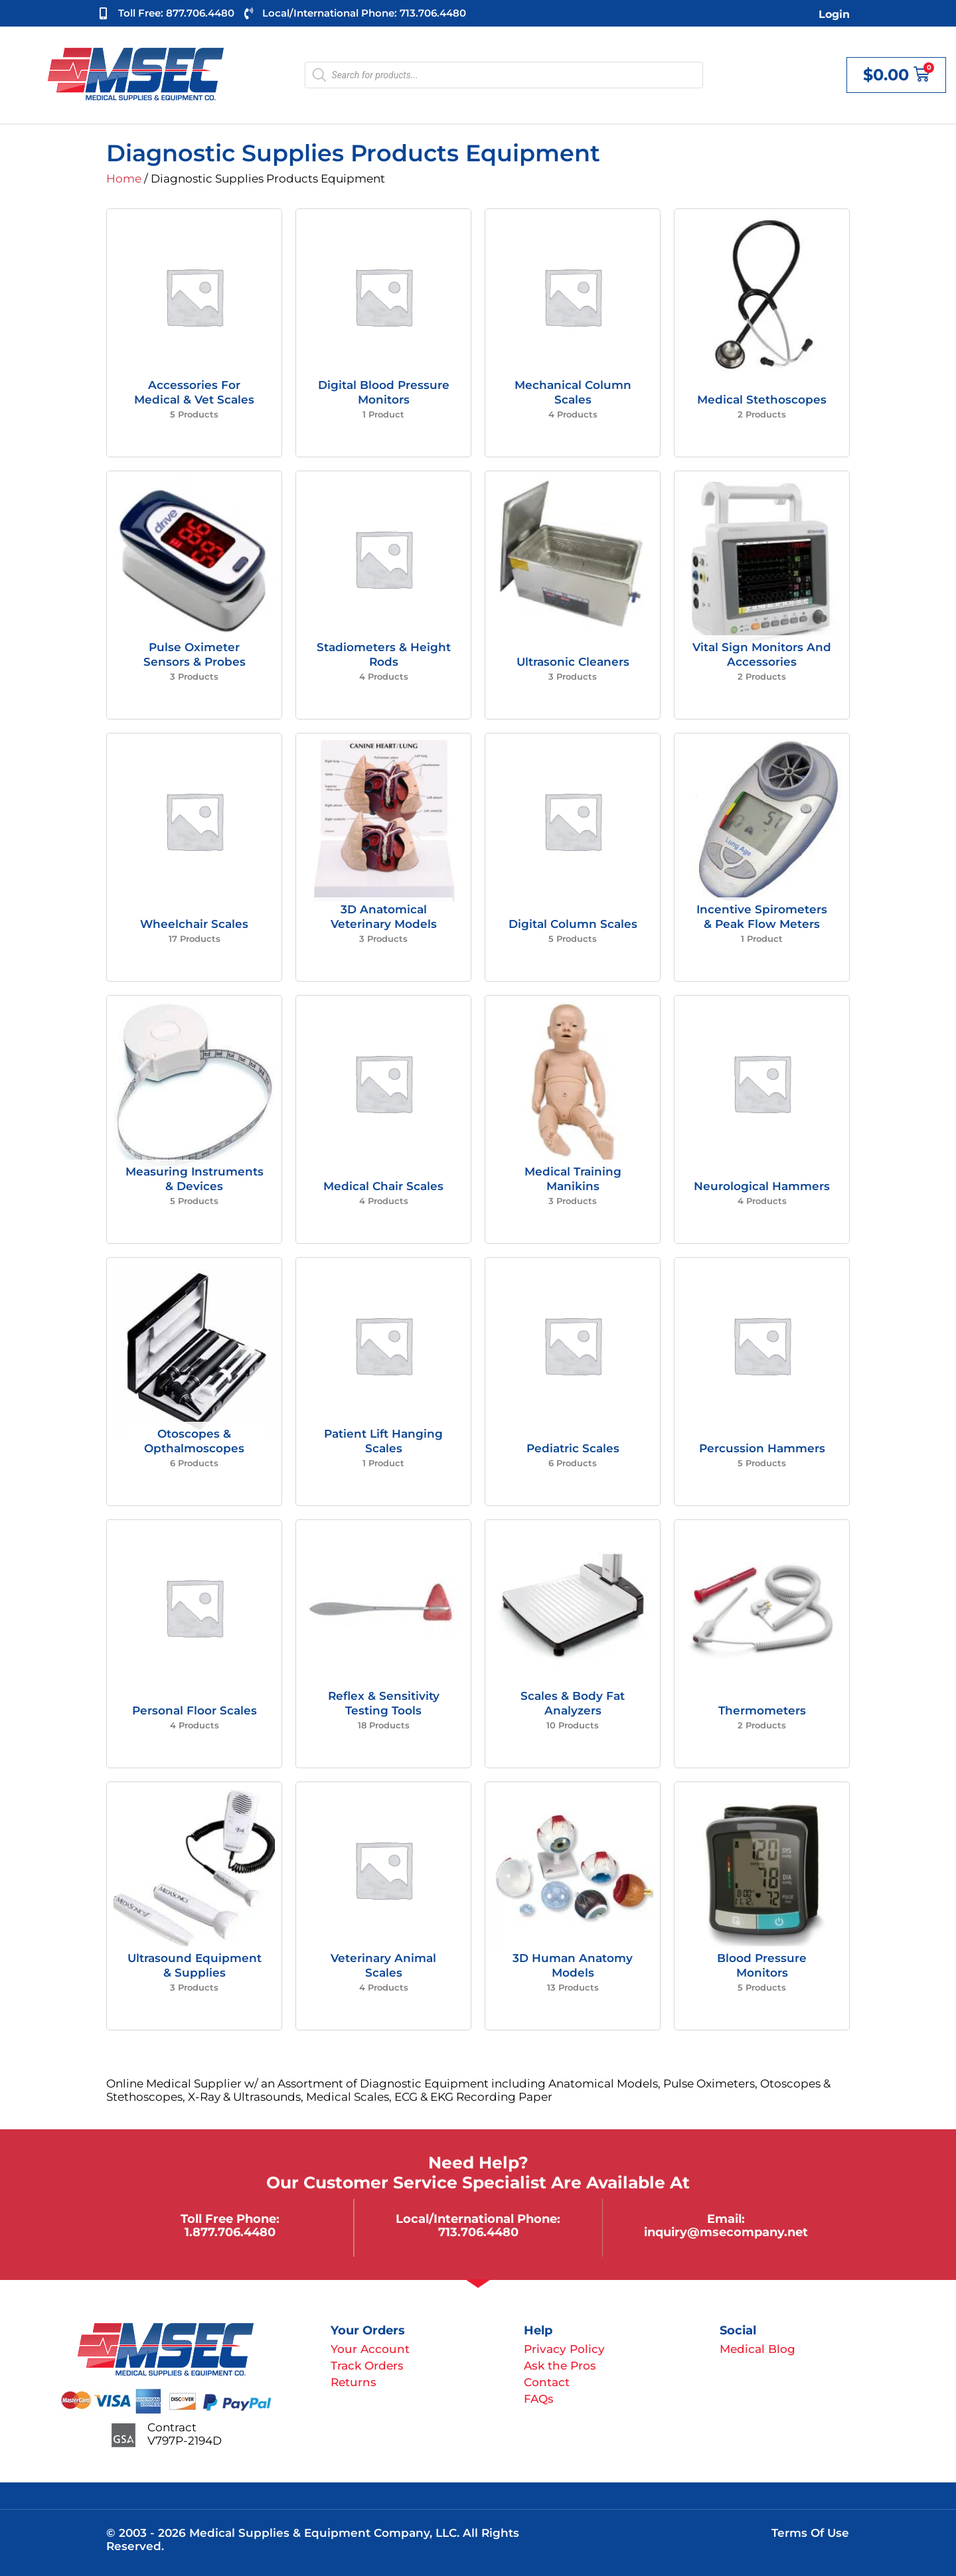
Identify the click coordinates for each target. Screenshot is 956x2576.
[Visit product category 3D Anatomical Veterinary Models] (383, 857)
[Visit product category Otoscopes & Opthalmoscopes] (194, 1381)
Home (123, 178)
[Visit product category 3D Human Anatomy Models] (572, 1906)
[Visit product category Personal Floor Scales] (194, 1644)
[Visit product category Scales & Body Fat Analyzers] (572, 1644)
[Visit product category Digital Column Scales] (572, 857)
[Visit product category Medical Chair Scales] (383, 1119)
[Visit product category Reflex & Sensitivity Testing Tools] (383, 1644)
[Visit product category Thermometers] (761, 1644)
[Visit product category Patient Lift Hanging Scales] (383, 1381)
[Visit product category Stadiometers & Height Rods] (383, 595)
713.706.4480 (478, 2231)
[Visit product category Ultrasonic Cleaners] (572, 595)
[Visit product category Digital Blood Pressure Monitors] (383, 333)
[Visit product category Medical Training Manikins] (572, 1119)
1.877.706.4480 (230, 2231)
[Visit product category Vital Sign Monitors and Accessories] (761, 595)
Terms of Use (810, 2532)
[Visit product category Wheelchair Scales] (194, 857)
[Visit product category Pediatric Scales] (572, 1381)
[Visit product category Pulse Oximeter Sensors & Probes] (194, 595)
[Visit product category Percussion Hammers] (761, 1381)
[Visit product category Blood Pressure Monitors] (761, 1906)
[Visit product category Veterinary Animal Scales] (383, 1906)
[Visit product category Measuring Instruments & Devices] (194, 1119)
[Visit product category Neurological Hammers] (761, 1119)
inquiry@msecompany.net (726, 2231)
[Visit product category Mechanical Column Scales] (572, 333)
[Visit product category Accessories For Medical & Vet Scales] (194, 333)
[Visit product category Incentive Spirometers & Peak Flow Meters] (761, 857)
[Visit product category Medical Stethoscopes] (761, 333)
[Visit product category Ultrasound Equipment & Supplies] (194, 1906)
